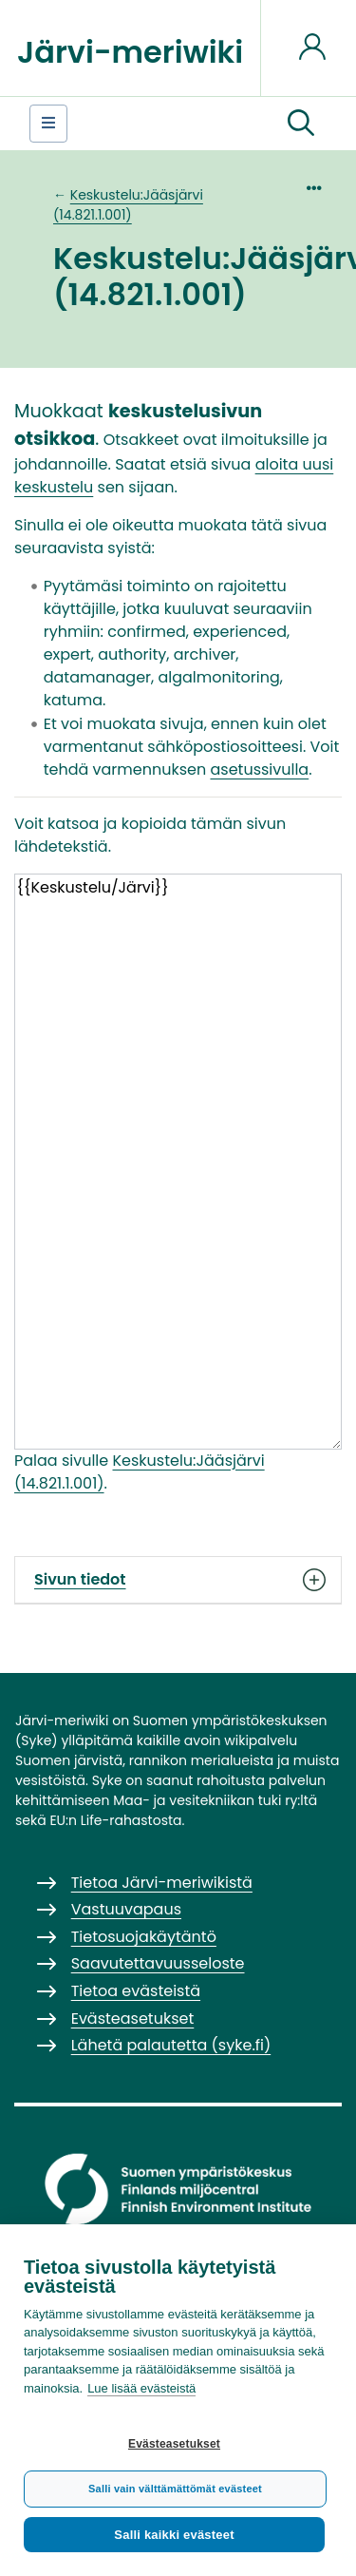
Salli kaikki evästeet (174, 2535)
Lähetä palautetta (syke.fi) (171, 2045)
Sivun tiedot (178, 1579)
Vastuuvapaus (126, 1909)
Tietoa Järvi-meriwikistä (162, 1883)
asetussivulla (259, 769)
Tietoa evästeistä (135, 1991)
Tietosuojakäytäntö (143, 1937)
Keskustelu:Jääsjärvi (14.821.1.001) (128, 204)
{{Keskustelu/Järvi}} (178, 1161)
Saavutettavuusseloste (158, 1963)
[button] (301, 123)
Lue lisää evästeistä (141, 2388)
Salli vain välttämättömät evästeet (175, 2488)
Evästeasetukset (174, 2444)
